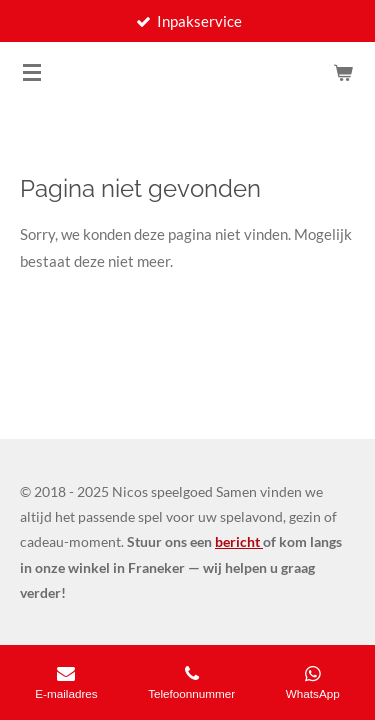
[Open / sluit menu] (32, 72)
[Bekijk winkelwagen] (343, 72)
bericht (239, 541)
